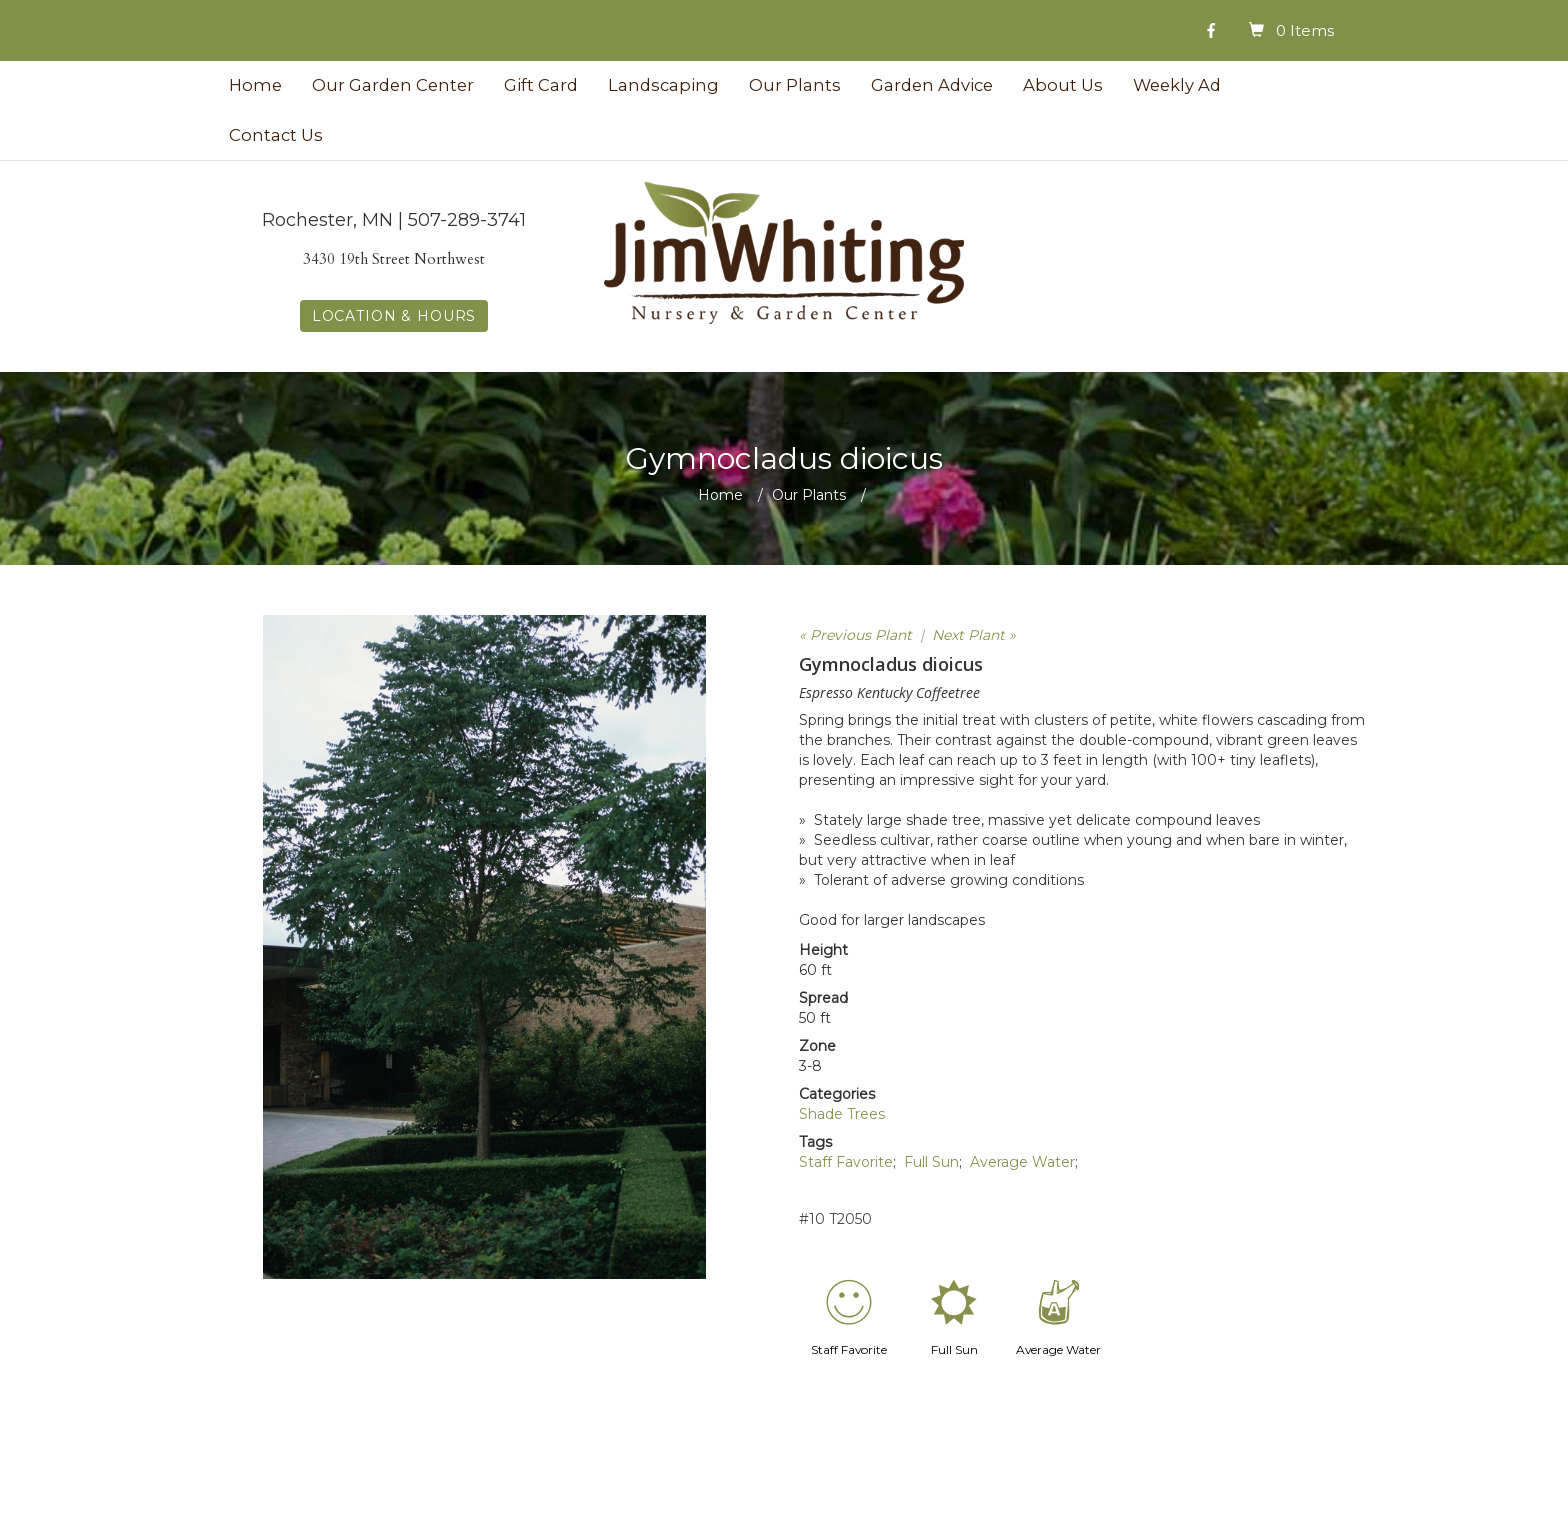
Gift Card (541, 85)
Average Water (1022, 1162)
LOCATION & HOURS (394, 316)
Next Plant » (974, 635)
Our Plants (795, 85)
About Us (1063, 85)
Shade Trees (842, 1114)
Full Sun (931, 1162)
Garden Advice (932, 85)
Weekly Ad (1177, 85)
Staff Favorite (846, 1162)
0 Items (1305, 30)
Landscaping (663, 85)
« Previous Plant (855, 635)
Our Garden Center (393, 85)
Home (255, 85)
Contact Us (276, 135)
